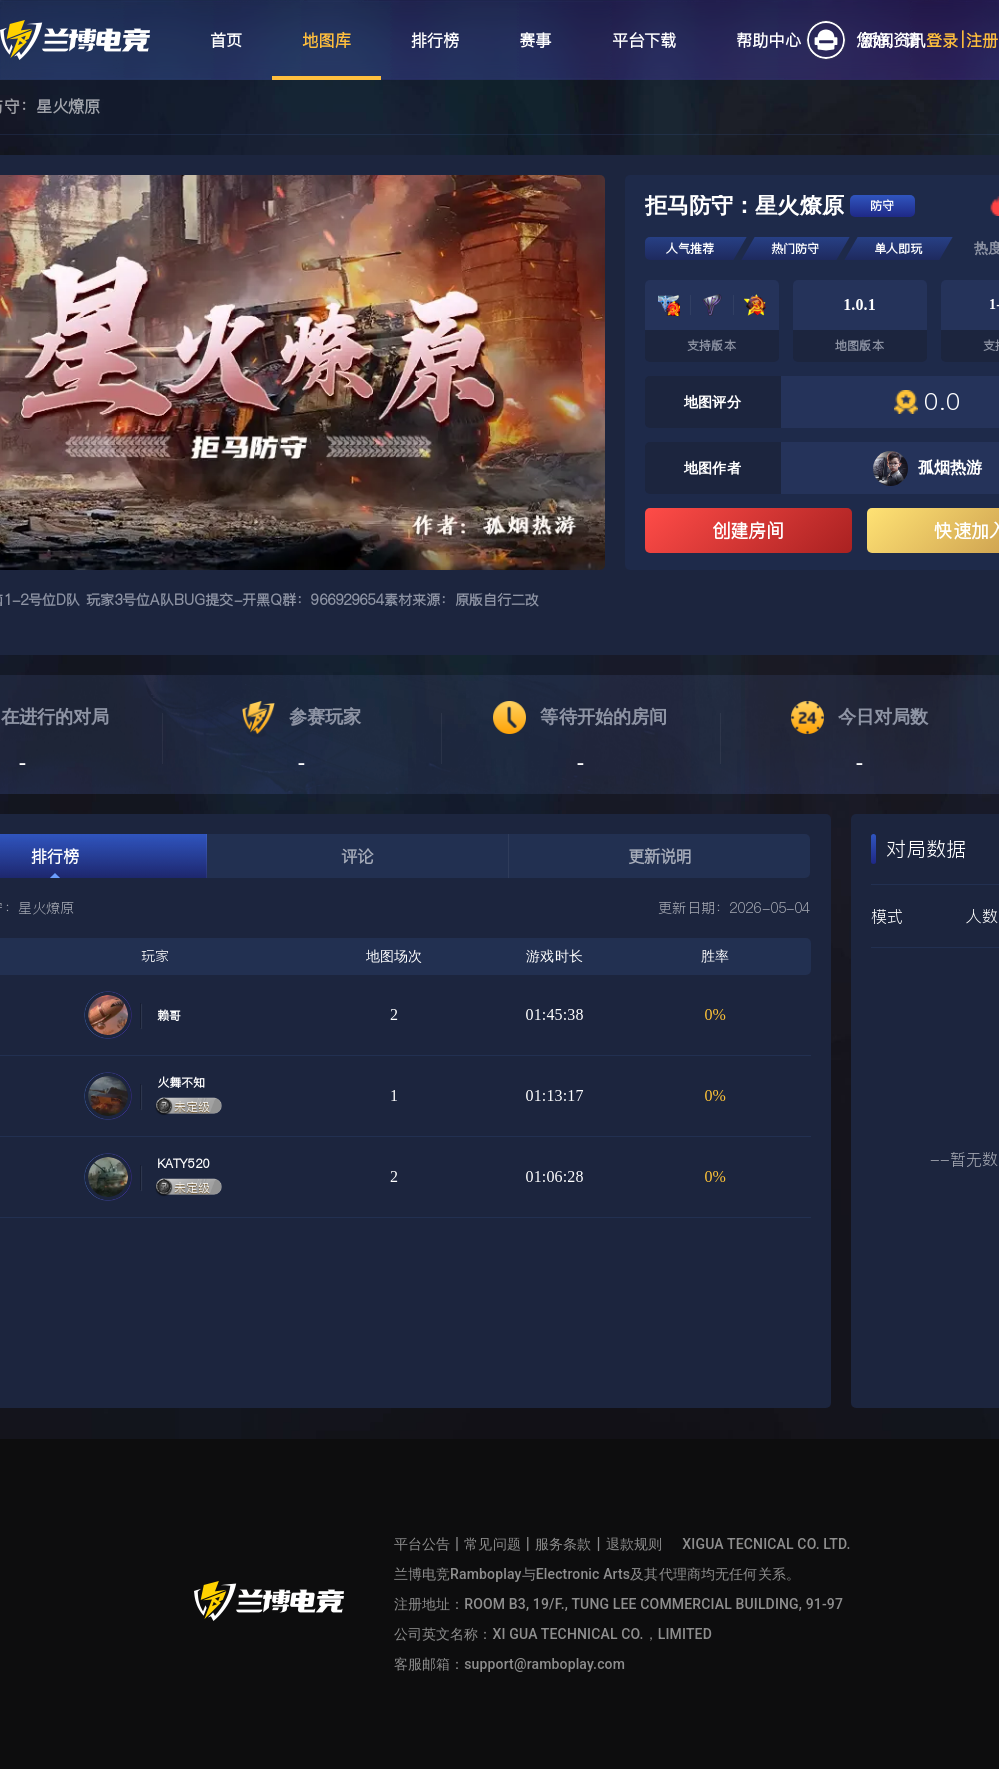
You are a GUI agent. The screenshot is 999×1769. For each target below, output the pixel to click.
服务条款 (563, 1544)
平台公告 (422, 1544)
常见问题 (492, 1544)
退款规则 (634, 1544)
